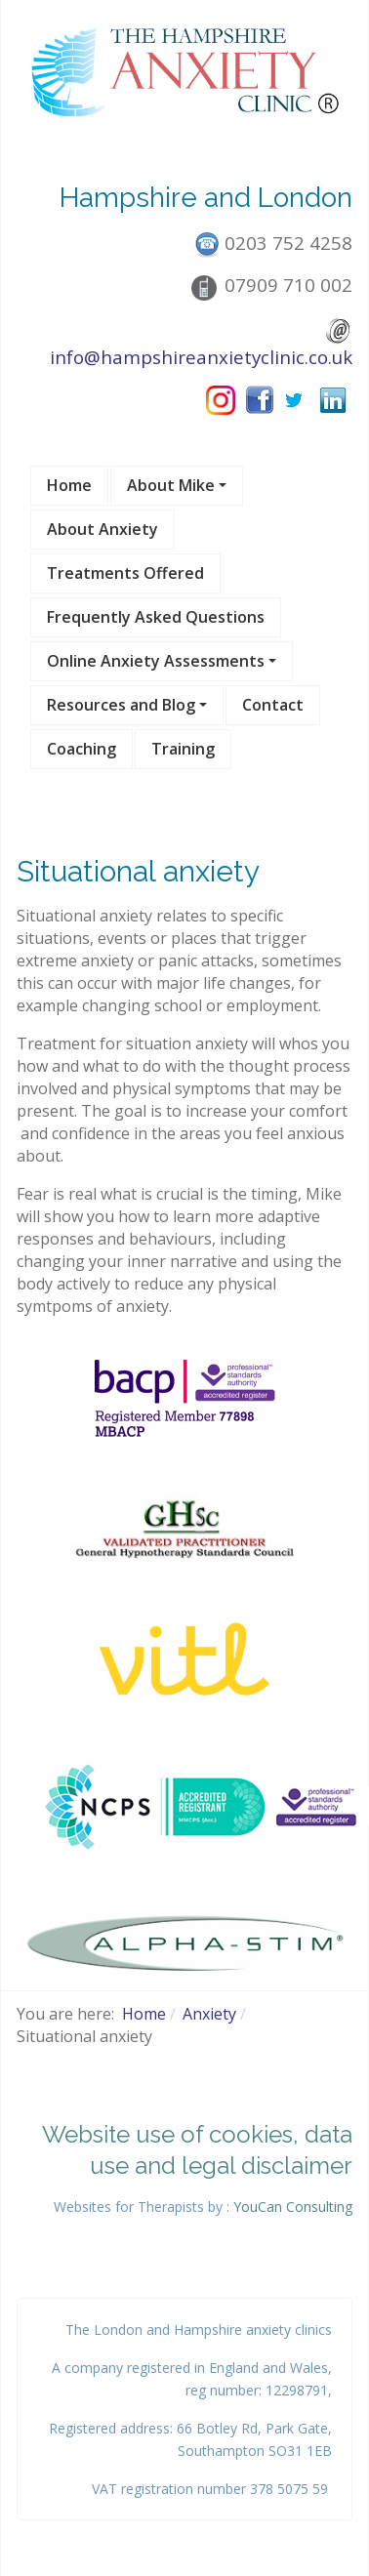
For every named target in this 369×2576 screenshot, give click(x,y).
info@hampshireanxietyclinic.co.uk (201, 357)
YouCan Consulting (292, 2206)
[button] (176, 486)
